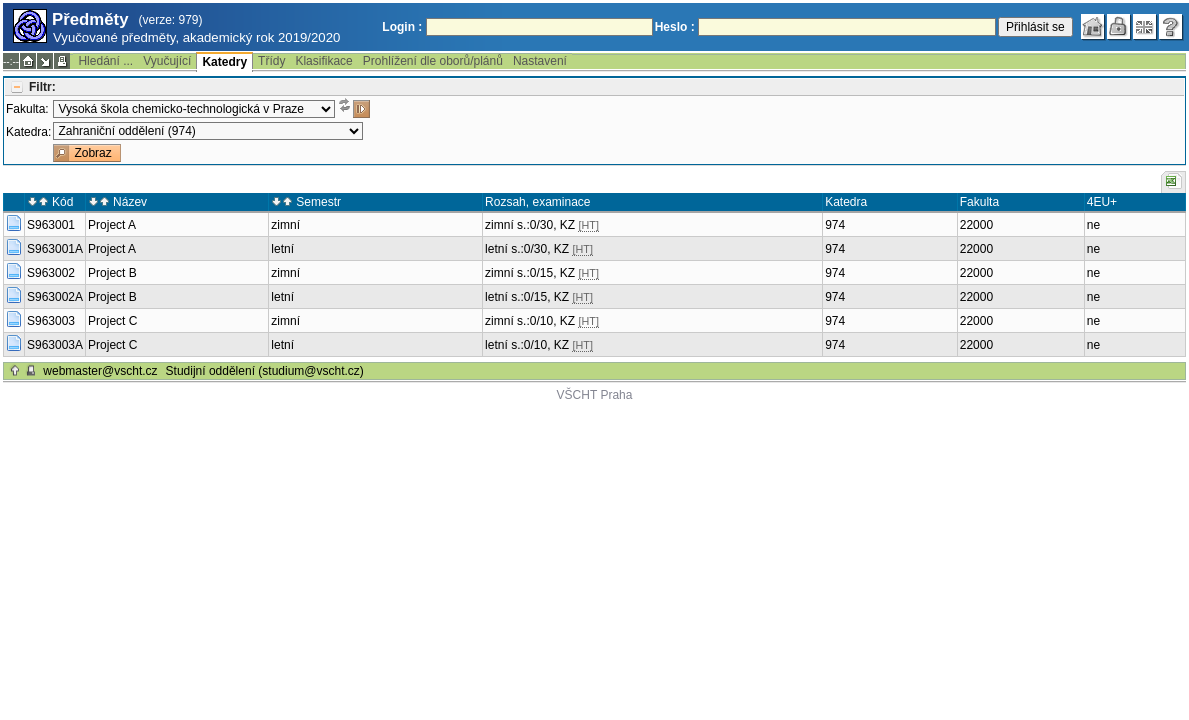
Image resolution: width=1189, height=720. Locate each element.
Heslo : (675, 27)
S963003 (51, 321)
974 (835, 225)
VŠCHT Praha (595, 395)
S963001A (55, 249)
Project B (112, 273)
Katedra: (28, 132)
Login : (402, 27)
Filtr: (42, 87)
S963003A (55, 345)
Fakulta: (27, 109)
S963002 (51, 273)
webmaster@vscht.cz (100, 371)
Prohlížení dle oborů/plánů (433, 61)
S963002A (55, 297)
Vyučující (167, 61)
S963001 (51, 225)
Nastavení (540, 61)
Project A (112, 225)
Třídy (271, 61)
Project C (112, 321)
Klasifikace (323, 61)
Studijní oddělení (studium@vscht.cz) (265, 371)
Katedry (224, 62)
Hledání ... (105, 61)
